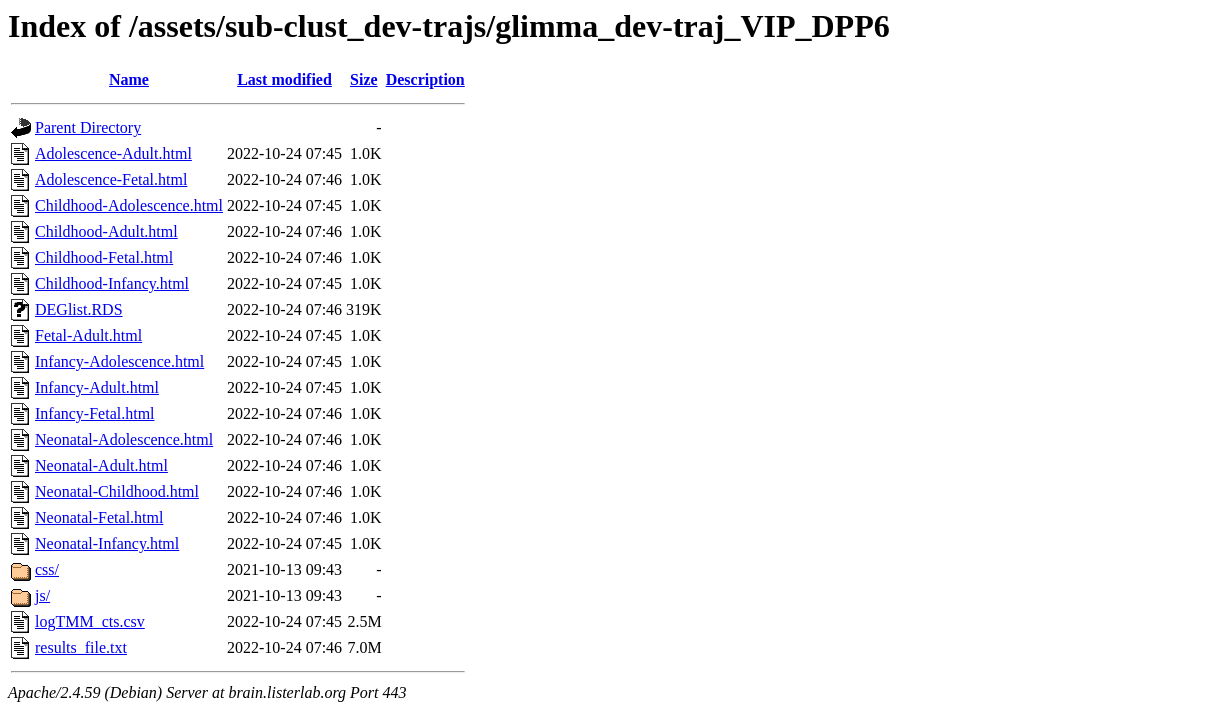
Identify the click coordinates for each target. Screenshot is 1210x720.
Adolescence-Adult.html (113, 153)
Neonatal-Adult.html (101, 465)
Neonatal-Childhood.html (117, 491)
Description (425, 79)
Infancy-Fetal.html (95, 413)
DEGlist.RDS (79, 309)
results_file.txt (81, 647)
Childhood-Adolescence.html (129, 205)
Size (364, 79)
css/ (47, 569)
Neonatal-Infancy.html (107, 543)
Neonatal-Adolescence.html (124, 439)
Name (129, 79)
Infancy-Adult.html (97, 387)
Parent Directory (88, 127)
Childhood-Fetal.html (104, 257)
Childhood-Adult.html (106, 231)
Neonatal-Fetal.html (99, 517)
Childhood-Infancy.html (112, 283)
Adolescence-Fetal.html (111, 179)
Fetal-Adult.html (88, 335)
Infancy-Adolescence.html (119, 361)
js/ (42, 595)
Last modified (284, 79)
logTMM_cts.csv (90, 621)
